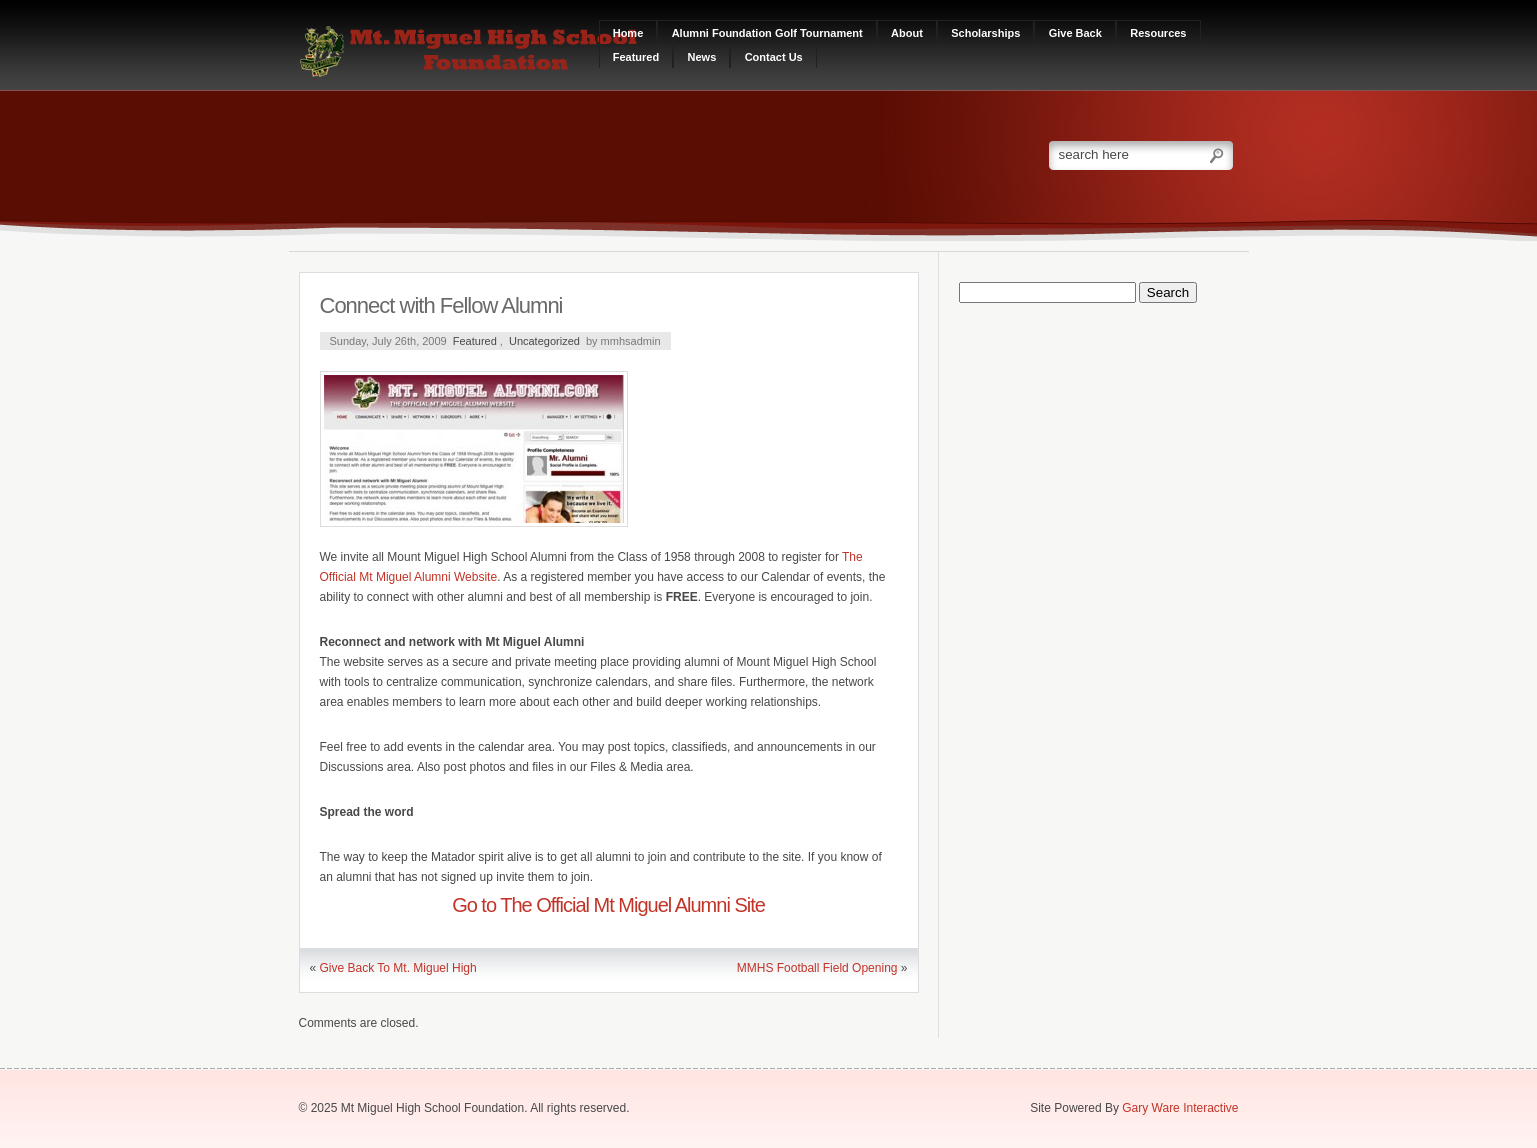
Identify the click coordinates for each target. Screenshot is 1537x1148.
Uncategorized (544, 341)
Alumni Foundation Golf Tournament (767, 33)
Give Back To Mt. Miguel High (398, 968)
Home (628, 33)
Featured (636, 57)
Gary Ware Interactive (1180, 1108)
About (907, 33)
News (702, 57)
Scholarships (985, 33)
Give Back (1075, 33)
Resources (1158, 33)
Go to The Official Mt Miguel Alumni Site (608, 905)
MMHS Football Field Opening (817, 968)
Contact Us (774, 57)
